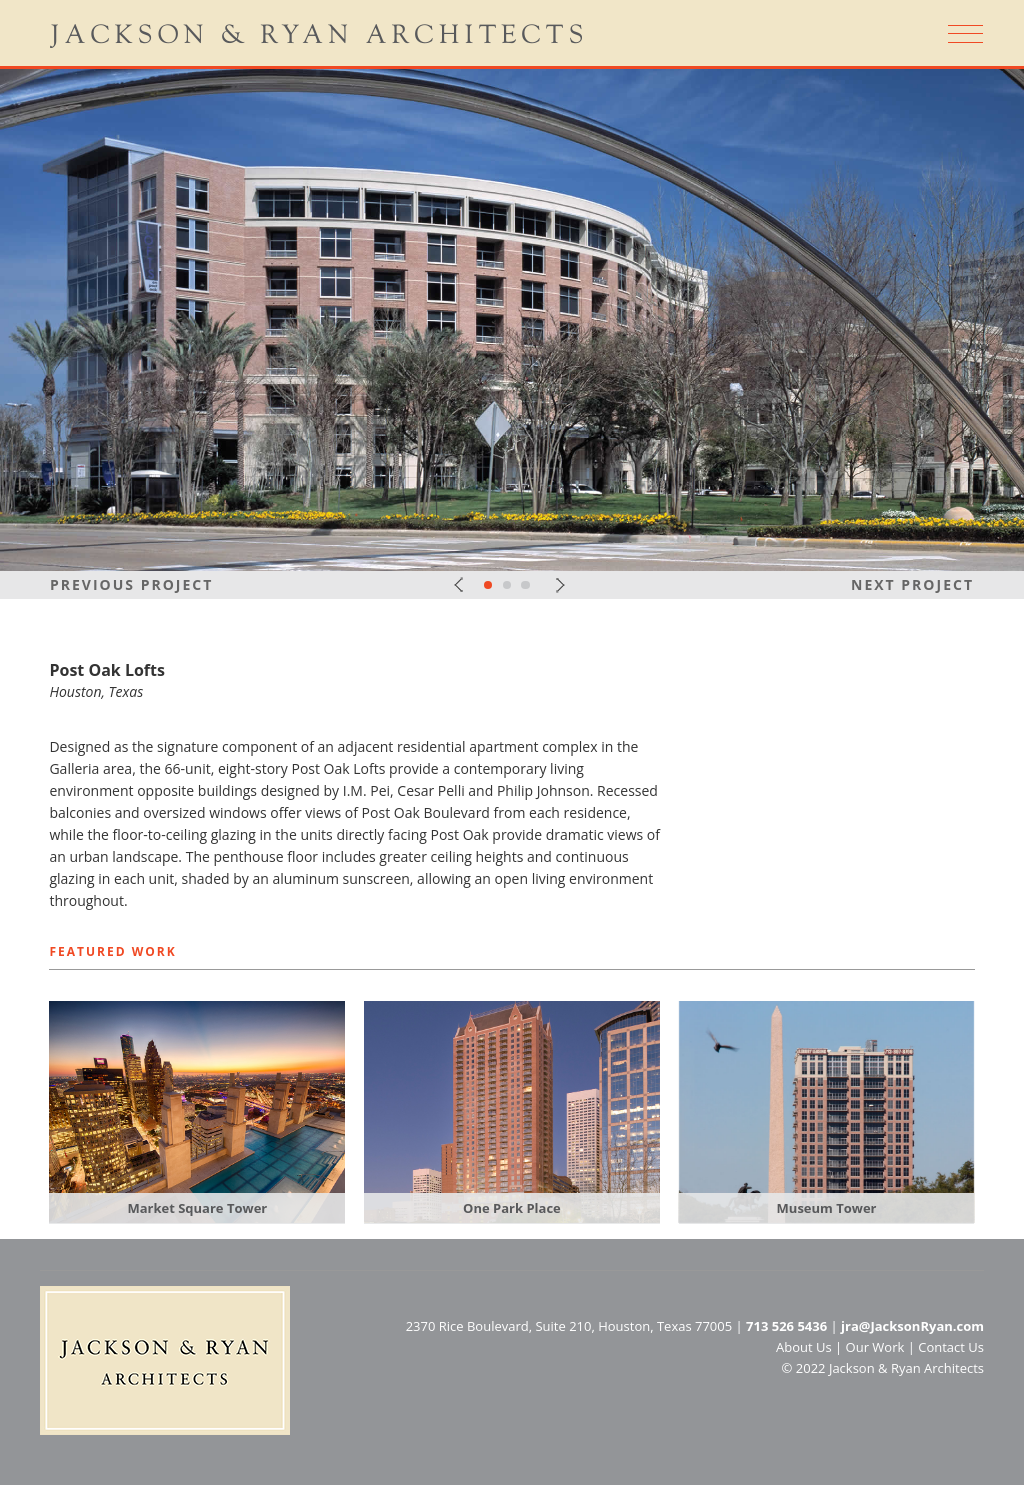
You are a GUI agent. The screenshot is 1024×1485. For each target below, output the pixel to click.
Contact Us (951, 1347)
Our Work (875, 1347)
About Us (804, 1347)
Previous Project (131, 584)
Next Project (912, 584)
